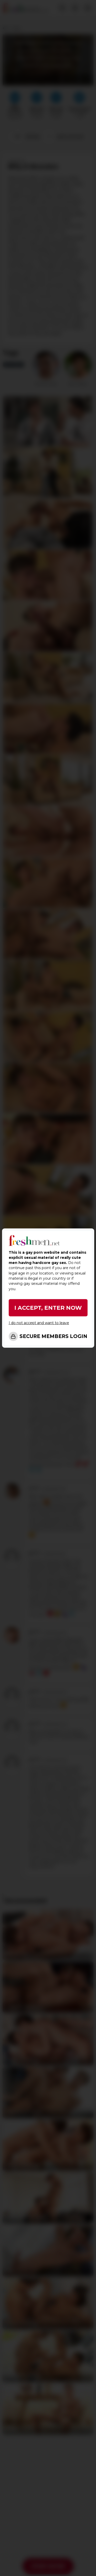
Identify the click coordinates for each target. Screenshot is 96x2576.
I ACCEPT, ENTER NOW (48, 1307)
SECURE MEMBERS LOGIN (53, 1336)
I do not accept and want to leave (39, 1323)
